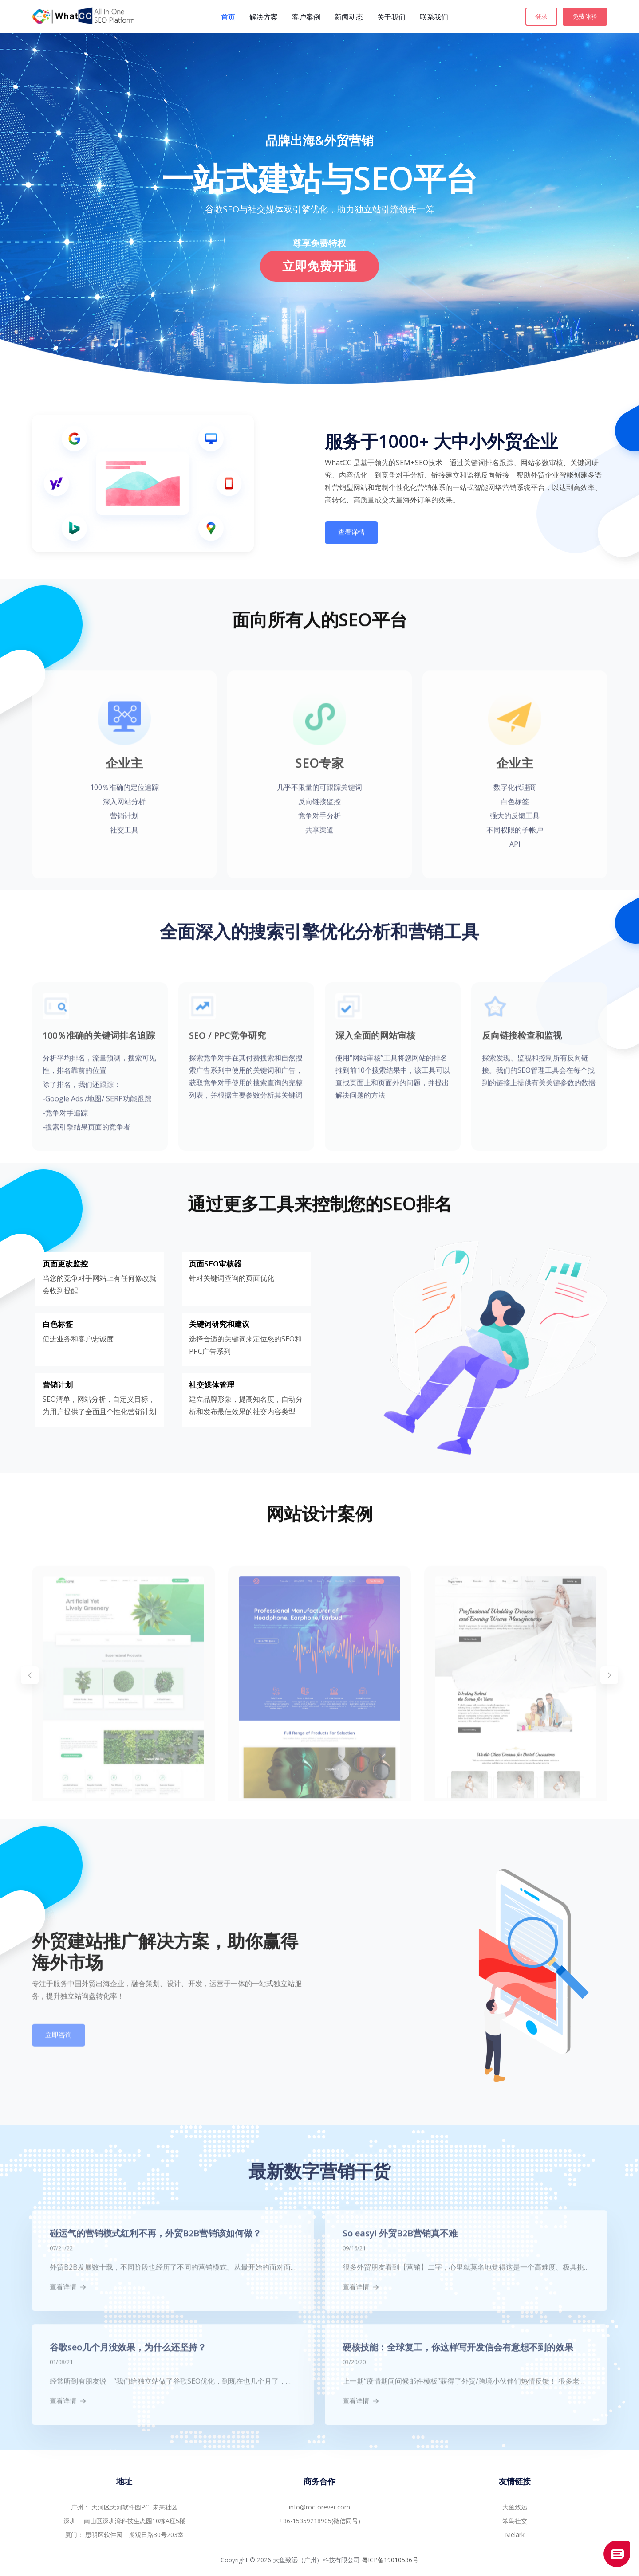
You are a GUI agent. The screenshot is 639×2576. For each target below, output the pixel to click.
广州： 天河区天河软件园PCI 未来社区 (124, 2507)
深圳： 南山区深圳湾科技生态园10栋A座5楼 (124, 2521)
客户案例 (306, 17)
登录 (541, 16)
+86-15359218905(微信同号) (319, 2521)
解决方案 (263, 17)
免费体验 (584, 16)
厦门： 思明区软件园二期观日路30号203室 (124, 2534)
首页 (228, 17)
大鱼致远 (514, 2507)
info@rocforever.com (319, 2507)
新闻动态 (349, 17)
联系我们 (434, 17)
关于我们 (391, 17)
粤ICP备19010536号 (390, 2560)
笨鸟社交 (514, 2521)
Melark (515, 2534)
